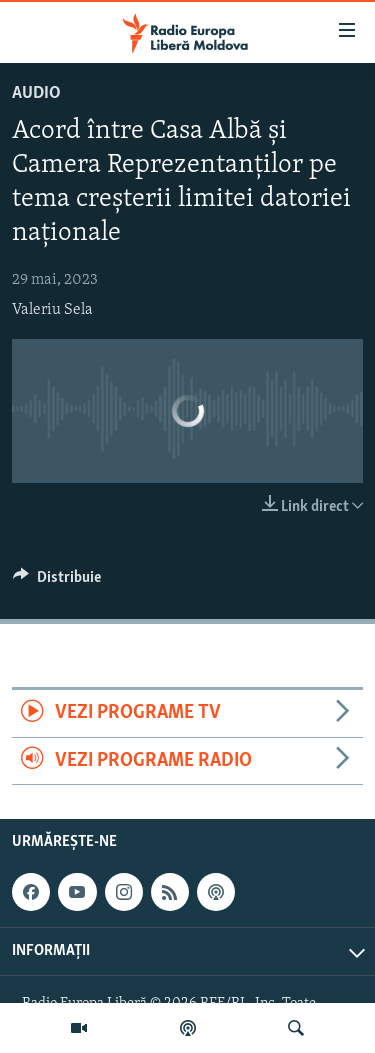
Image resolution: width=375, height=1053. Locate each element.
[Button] (57, 582)
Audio (36, 93)
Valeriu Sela (52, 310)
